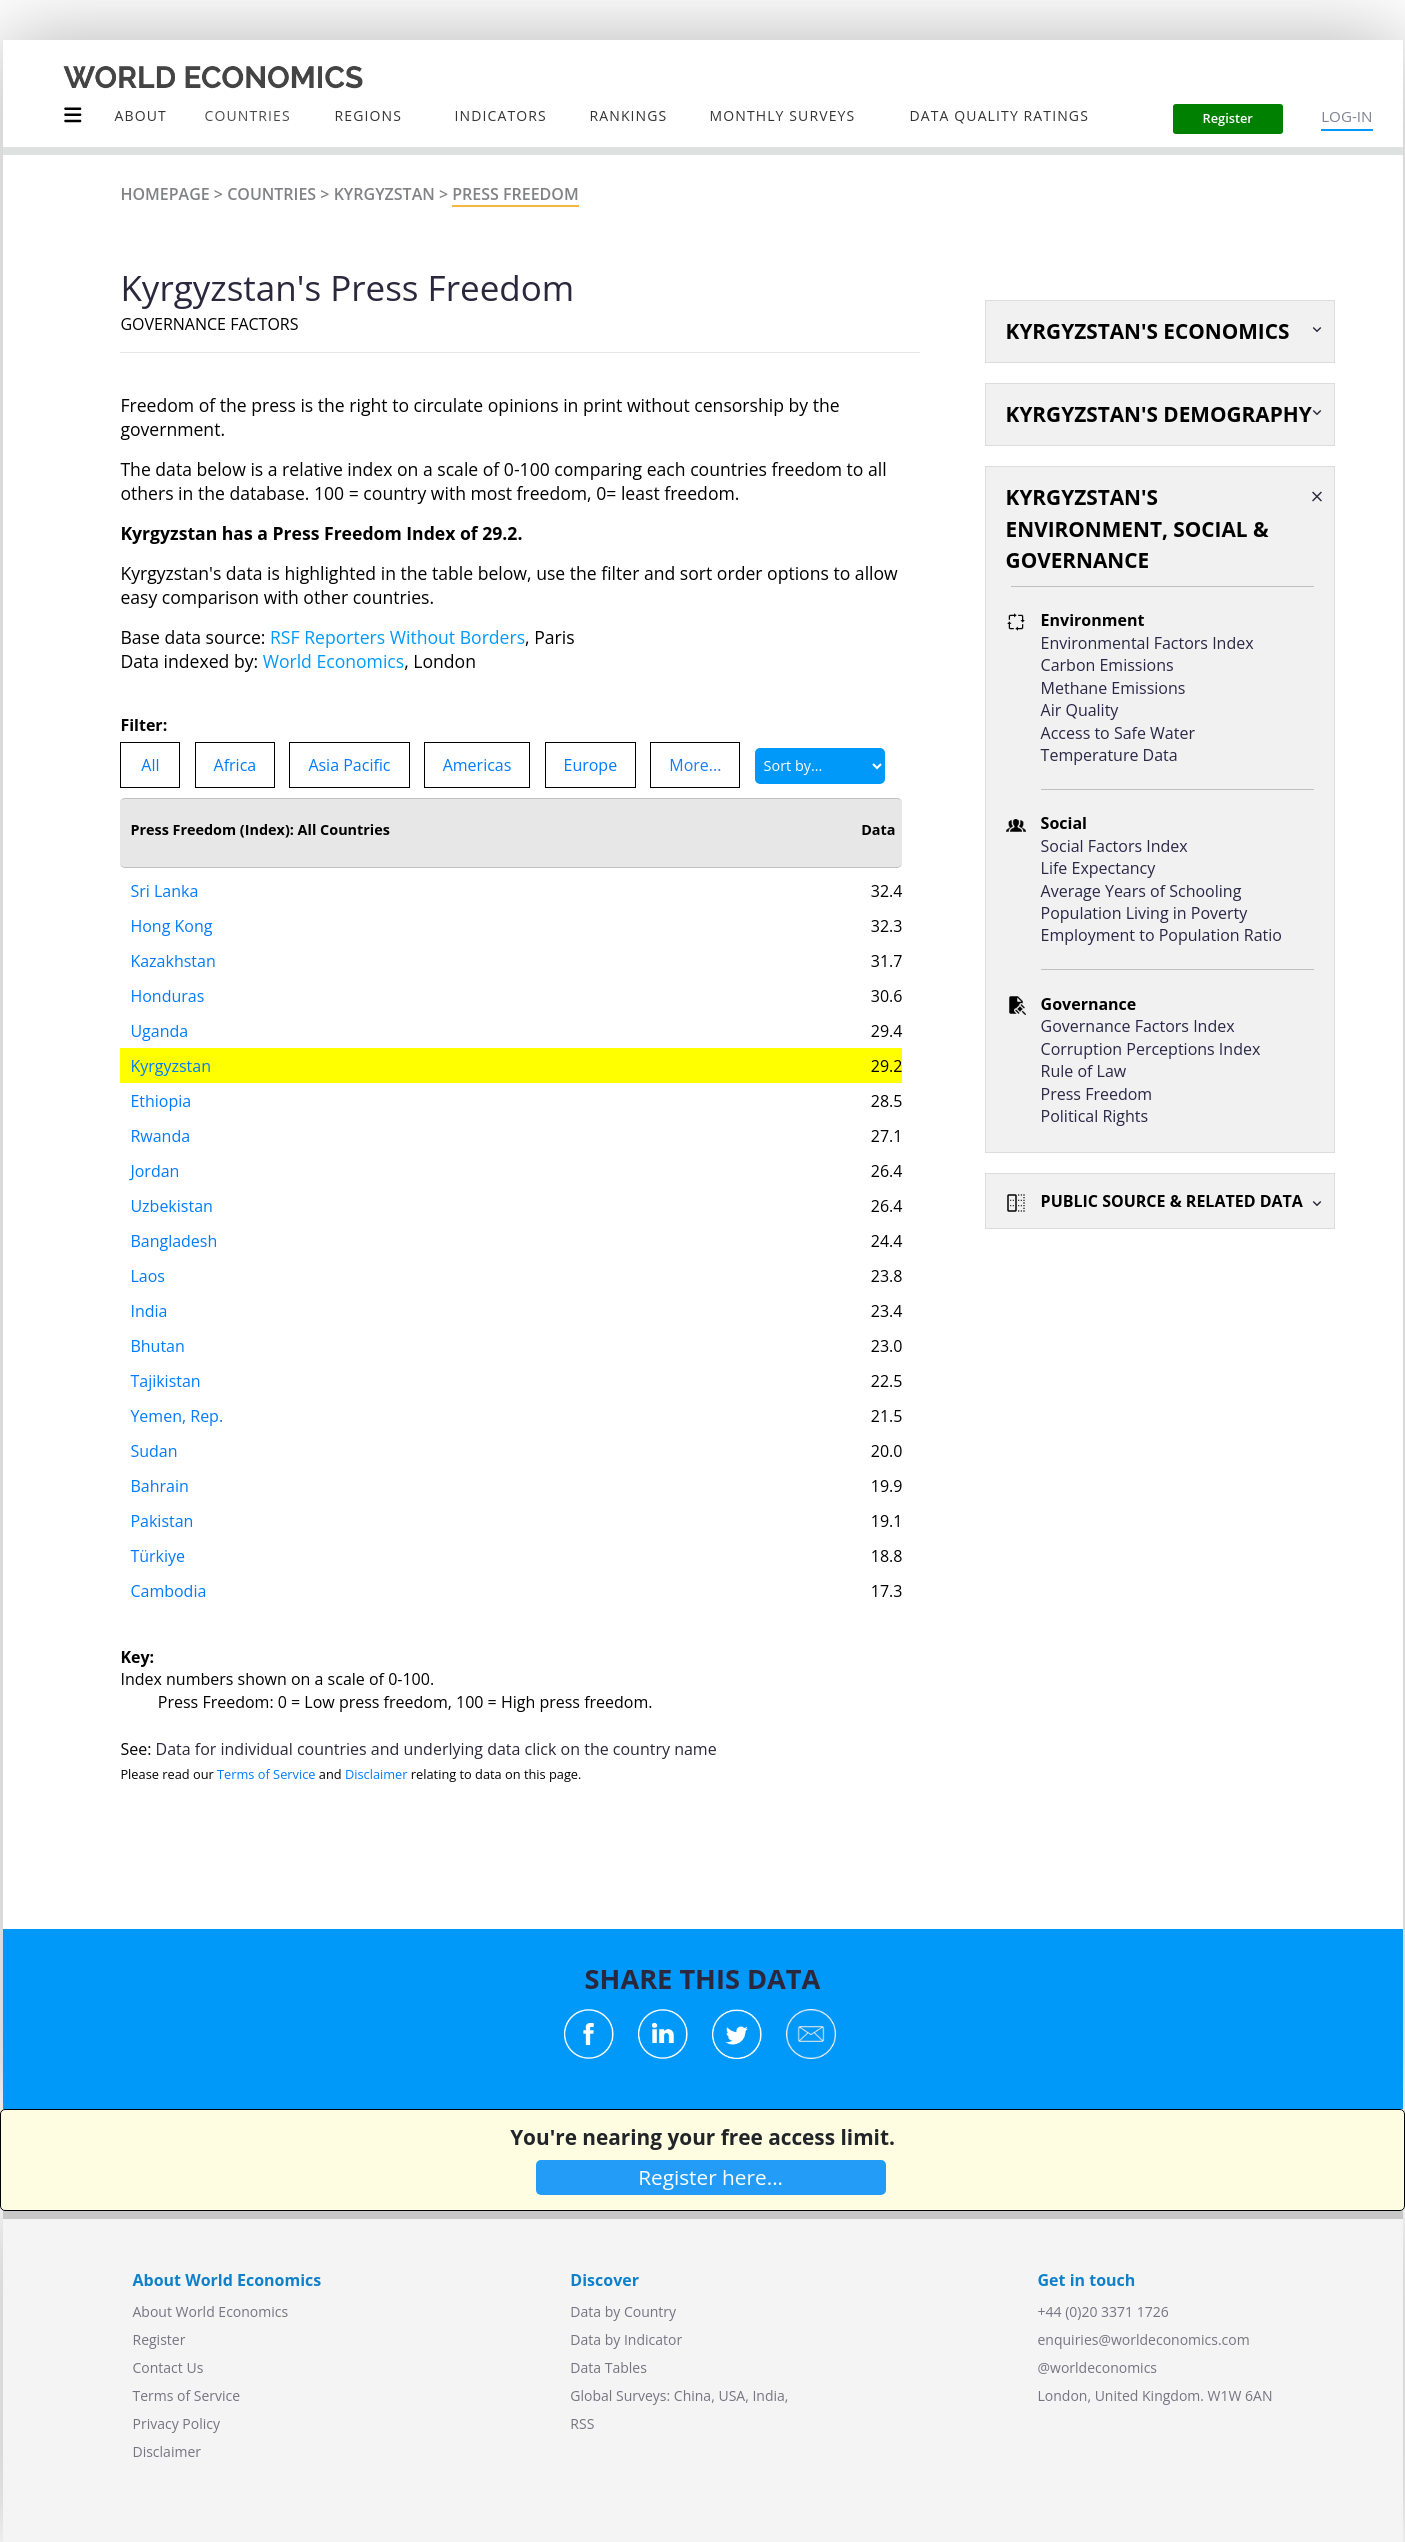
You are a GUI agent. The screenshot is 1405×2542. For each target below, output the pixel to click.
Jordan (154, 1171)
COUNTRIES (248, 115)
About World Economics (211, 2311)
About (141, 115)
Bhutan (157, 1346)
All (150, 765)
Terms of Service (266, 1774)
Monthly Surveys (783, 115)
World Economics (334, 661)
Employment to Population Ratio (1161, 935)
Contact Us (168, 2367)
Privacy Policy (176, 2423)
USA (731, 2395)
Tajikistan (165, 1381)
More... (695, 765)
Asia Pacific (349, 765)
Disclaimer (376, 1774)
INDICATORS (501, 115)
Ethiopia (160, 1101)
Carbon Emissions (1107, 665)
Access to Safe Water (1118, 733)
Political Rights (1095, 1116)
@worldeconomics (1098, 2367)
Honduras (167, 996)
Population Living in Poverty (1144, 913)
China (692, 2395)
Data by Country (623, 2311)
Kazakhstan (172, 961)
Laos (147, 1276)
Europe (591, 765)
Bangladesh (173, 1241)
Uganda (159, 1031)
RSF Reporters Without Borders (397, 637)
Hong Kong (171, 926)
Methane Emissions (1113, 688)
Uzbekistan (171, 1206)
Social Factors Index (1114, 846)
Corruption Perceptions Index (1151, 1049)
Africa (235, 765)
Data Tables (608, 2367)
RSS (582, 2423)
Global (591, 2395)
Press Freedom (515, 194)
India (148, 1311)
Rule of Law (1084, 1071)
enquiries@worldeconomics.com (1144, 2339)
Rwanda (160, 1136)
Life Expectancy (1098, 868)
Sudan (153, 1451)
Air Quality (1080, 710)
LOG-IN (1346, 116)
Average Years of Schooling (1141, 891)
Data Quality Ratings (999, 115)
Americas (477, 765)
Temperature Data (1109, 755)
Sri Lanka (164, 891)
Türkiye (157, 1556)
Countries (271, 194)
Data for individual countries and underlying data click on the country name (436, 1749)
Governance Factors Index (1138, 1026)
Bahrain (159, 1486)
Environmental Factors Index (1147, 643)
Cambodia (168, 1591)
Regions (368, 115)
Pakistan (161, 1521)
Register (159, 2339)
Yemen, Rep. (176, 1416)
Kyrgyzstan (384, 194)
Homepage (164, 194)
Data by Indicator (626, 2339)
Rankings (629, 115)
